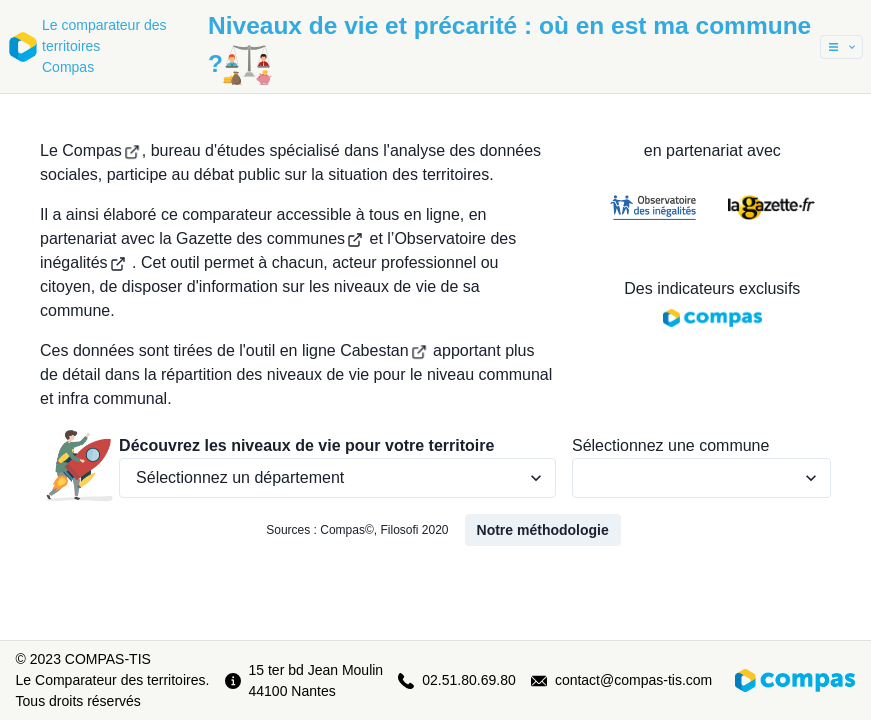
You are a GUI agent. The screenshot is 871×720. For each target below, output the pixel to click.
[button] (841, 47)
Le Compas (90, 150)
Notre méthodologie (543, 530)
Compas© (347, 530)
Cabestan (383, 350)
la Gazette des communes (261, 238)
